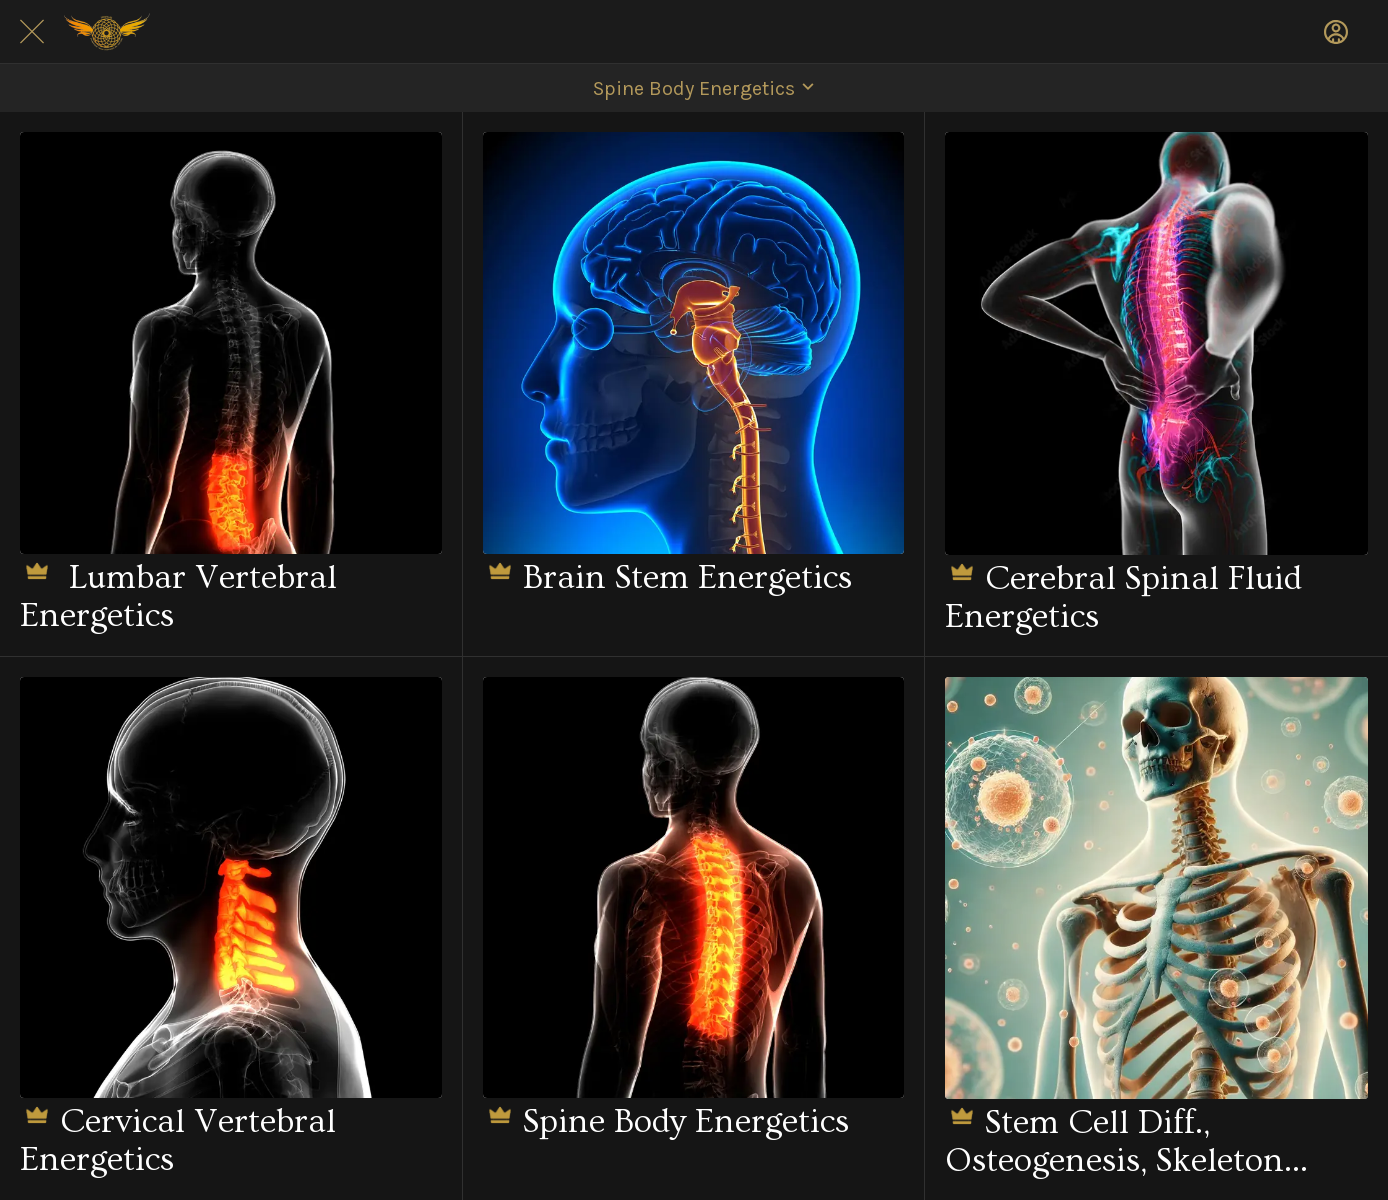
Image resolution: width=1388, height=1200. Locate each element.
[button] (694, 88)
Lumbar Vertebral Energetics (178, 594)
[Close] (32, 32)
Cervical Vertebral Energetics (178, 1138)
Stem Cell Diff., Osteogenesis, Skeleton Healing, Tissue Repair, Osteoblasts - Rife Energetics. (1115, 1139)
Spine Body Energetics (666, 1119)
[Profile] (1336, 32)
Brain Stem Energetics (667, 575)
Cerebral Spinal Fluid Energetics (1123, 595)
